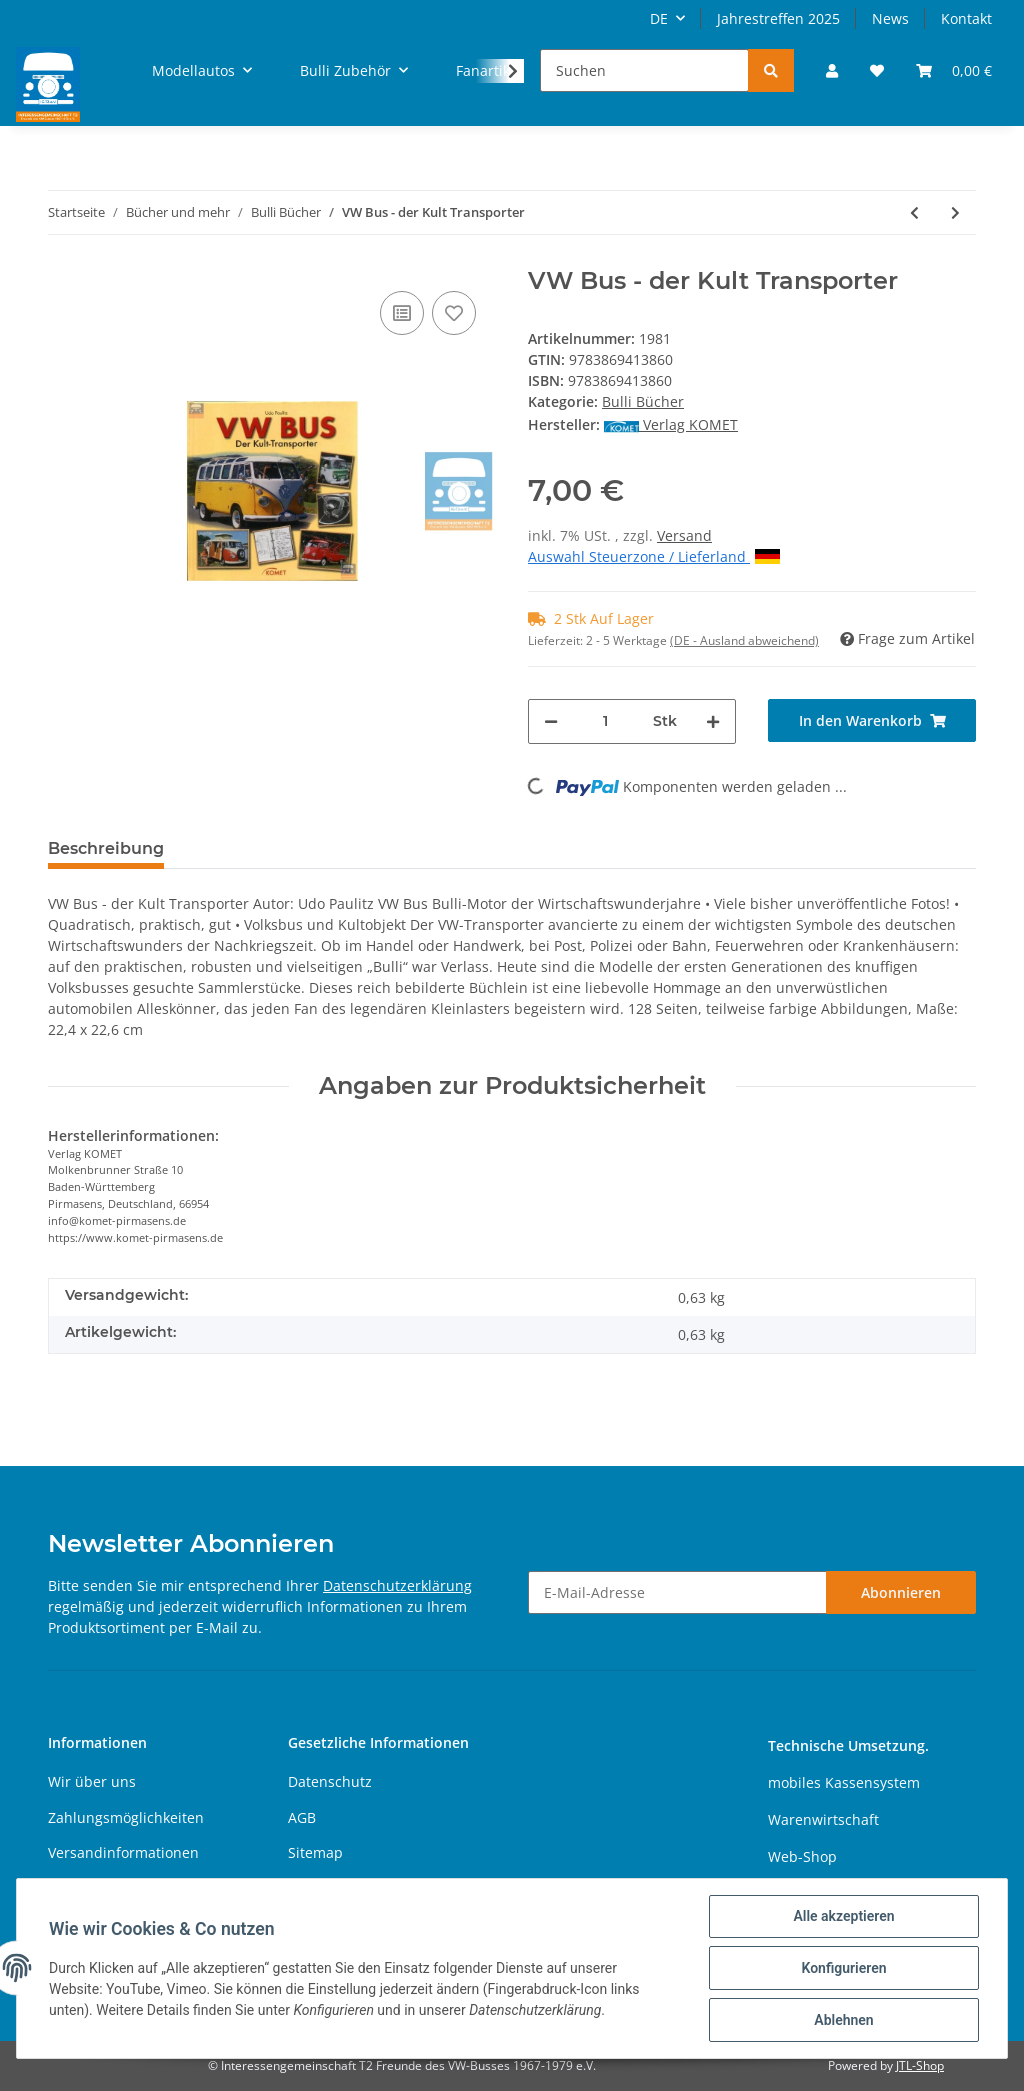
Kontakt (966, 18)
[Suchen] (644, 70)
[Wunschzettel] (877, 70)
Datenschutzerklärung (397, 1585)
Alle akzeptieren (843, 1916)
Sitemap (315, 1852)
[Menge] (605, 721)
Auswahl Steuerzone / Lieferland (654, 556)
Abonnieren (901, 1592)
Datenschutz (330, 1781)
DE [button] (659, 18)
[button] (832, 70)
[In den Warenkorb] (872, 720)
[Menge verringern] (551, 721)
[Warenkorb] (954, 70)
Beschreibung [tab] (106, 848)
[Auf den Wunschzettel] (454, 313)
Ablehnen (843, 2020)
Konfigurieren (843, 1968)
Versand (684, 535)
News (890, 18)
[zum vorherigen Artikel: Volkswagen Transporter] (914, 212)
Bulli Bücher (643, 401)
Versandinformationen (123, 1852)
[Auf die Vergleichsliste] (402, 313)
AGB (302, 1817)
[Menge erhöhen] (713, 721)
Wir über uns (92, 1781)
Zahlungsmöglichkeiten (126, 1817)
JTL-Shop (920, 2065)
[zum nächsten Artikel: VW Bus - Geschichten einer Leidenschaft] (955, 212)
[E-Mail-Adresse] (677, 1592)
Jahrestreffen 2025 (778, 18)
